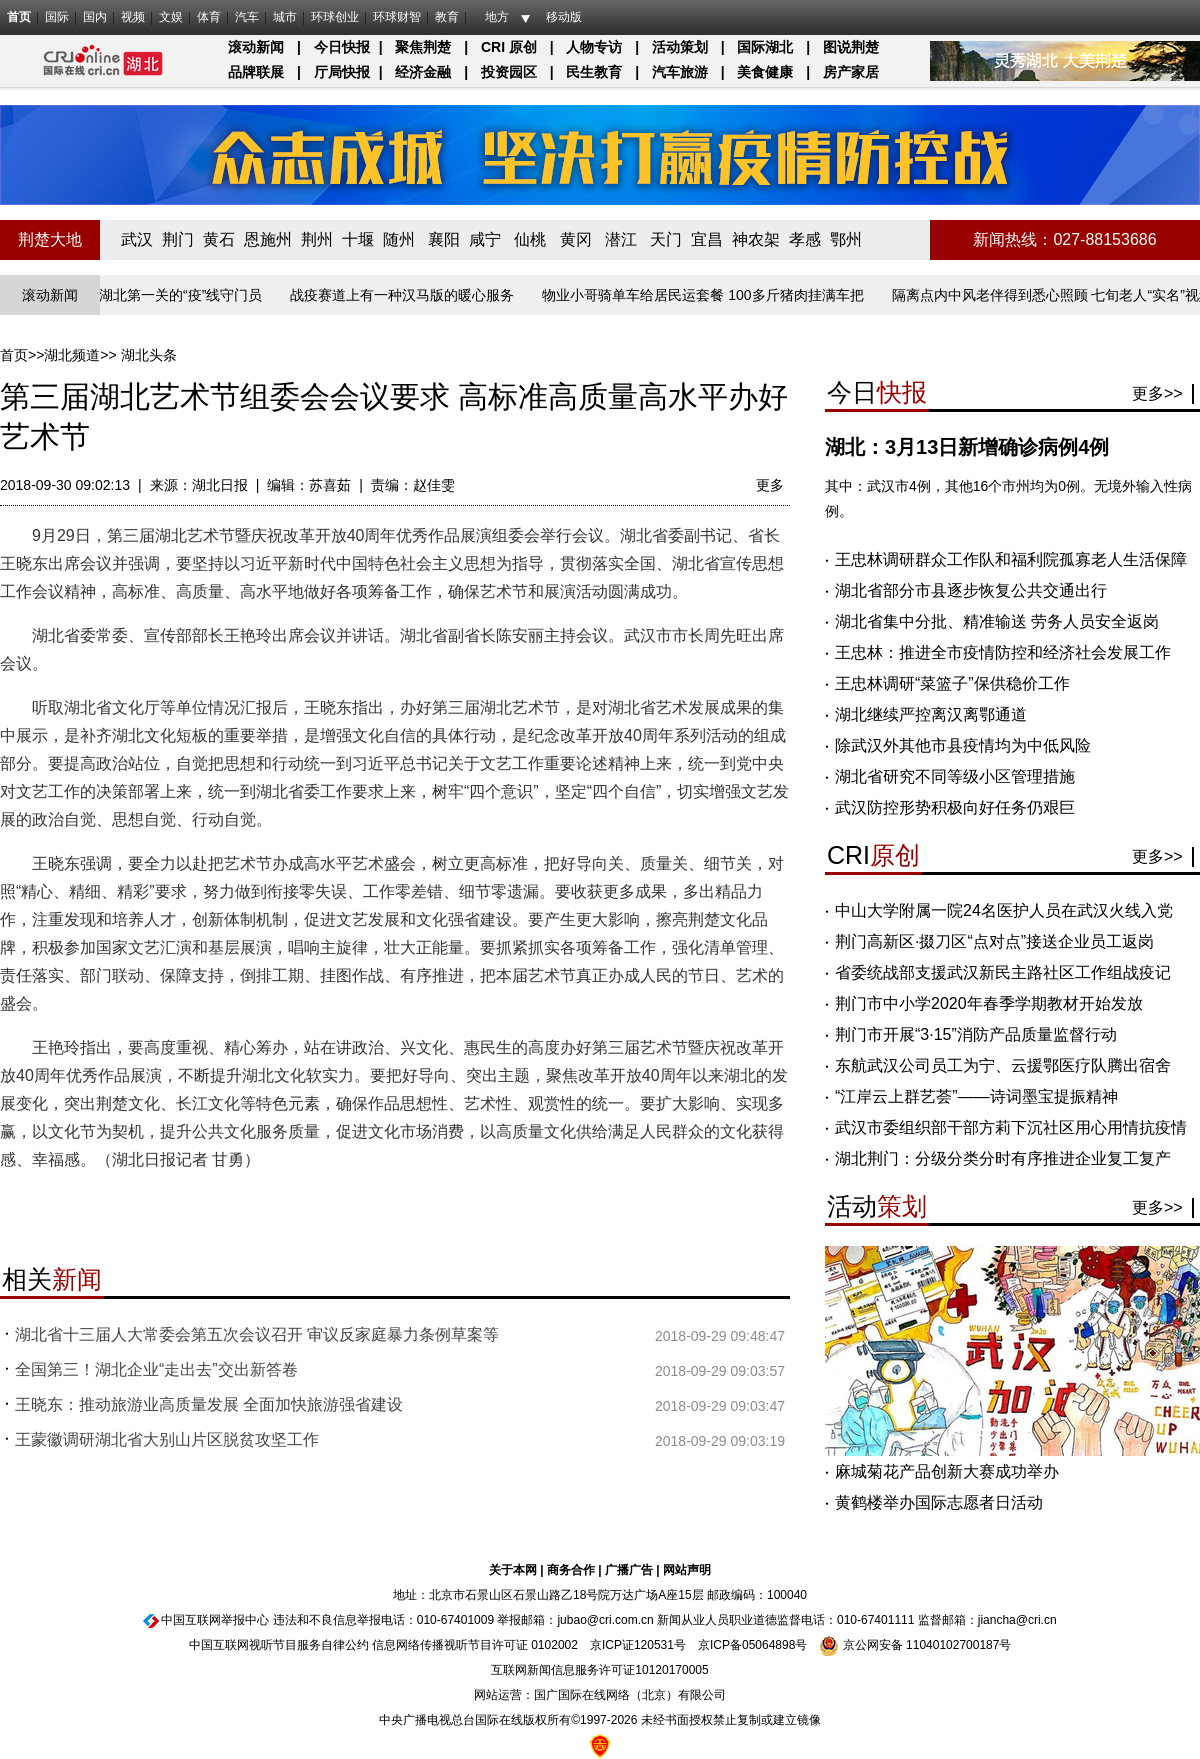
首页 (19, 17)
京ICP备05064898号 (752, 1645)
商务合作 (571, 1570)
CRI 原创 (509, 47)
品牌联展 (256, 72)
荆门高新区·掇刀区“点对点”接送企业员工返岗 (994, 941)
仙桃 (530, 239)
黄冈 (576, 239)
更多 (770, 485)
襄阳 (444, 239)
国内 (95, 17)
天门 (666, 239)
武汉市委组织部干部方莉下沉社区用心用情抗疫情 (1011, 1127)
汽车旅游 (680, 72)
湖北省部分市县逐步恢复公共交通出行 (971, 590)
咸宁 (485, 239)
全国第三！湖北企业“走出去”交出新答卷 (156, 1369)
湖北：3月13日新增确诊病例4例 (967, 447)
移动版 (564, 17)
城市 (285, 17)
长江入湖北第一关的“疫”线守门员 (163, 295)
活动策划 (680, 47)
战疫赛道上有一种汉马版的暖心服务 (406, 295)
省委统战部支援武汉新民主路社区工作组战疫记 (1003, 972)
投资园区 (509, 72)
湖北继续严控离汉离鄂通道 (931, 714)
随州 (399, 239)
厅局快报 (342, 72)
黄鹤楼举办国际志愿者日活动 (939, 1502)
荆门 (178, 239)
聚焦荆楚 (423, 47)
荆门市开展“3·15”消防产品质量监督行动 (976, 1034)
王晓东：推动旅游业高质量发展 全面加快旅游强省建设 (209, 1404)
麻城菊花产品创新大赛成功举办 (947, 1471)
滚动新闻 (256, 47)
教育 (447, 17)
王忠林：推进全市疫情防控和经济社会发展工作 (1003, 652)
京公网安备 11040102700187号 (915, 1645)
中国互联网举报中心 (215, 1620)
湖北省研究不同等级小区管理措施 (955, 776)
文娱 (171, 17)
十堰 (358, 239)
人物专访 (594, 47)
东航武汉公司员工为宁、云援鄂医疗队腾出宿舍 (1003, 1065)
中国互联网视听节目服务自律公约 (279, 1645)
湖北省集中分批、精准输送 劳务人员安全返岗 (997, 621)
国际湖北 (765, 47)
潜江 (621, 239)
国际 (57, 17)
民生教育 (594, 72)
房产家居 (851, 72)
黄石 (219, 239)
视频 (133, 17)
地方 (497, 17)
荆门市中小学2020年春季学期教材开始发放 (989, 1003)
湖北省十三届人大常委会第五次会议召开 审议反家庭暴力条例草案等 (257, 1334)
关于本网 (513, 1570)
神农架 (756, 239)
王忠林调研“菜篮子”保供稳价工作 (952, 683)
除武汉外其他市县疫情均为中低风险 (963, 745)
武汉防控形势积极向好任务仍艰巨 (955, 807)
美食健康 (765, 72)
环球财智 (397, 17)
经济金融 (423, 72)
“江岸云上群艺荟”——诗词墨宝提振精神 (976, 1096)
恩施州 (268, 239)
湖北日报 (220, 485)
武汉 (137, 239)
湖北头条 (149, 355)
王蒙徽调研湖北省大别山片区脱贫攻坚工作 (167, 1439)
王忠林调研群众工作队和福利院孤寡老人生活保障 (1011, 559)
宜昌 (707, 239)
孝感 (805, 239)
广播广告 (629, 1570)
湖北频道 (72, 355)
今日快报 (342, 47)
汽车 (247, 17)
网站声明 (687, 1570)
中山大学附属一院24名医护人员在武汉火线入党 (1004, 910)
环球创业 (335, 17)
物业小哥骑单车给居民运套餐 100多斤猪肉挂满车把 (706, 295)
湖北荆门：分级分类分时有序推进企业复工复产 (1003, 1158)
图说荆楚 (851, 47)
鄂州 (846, 239)
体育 (209, 17)
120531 (654, 1645)
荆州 (317, 239)
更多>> (1157, 393)
